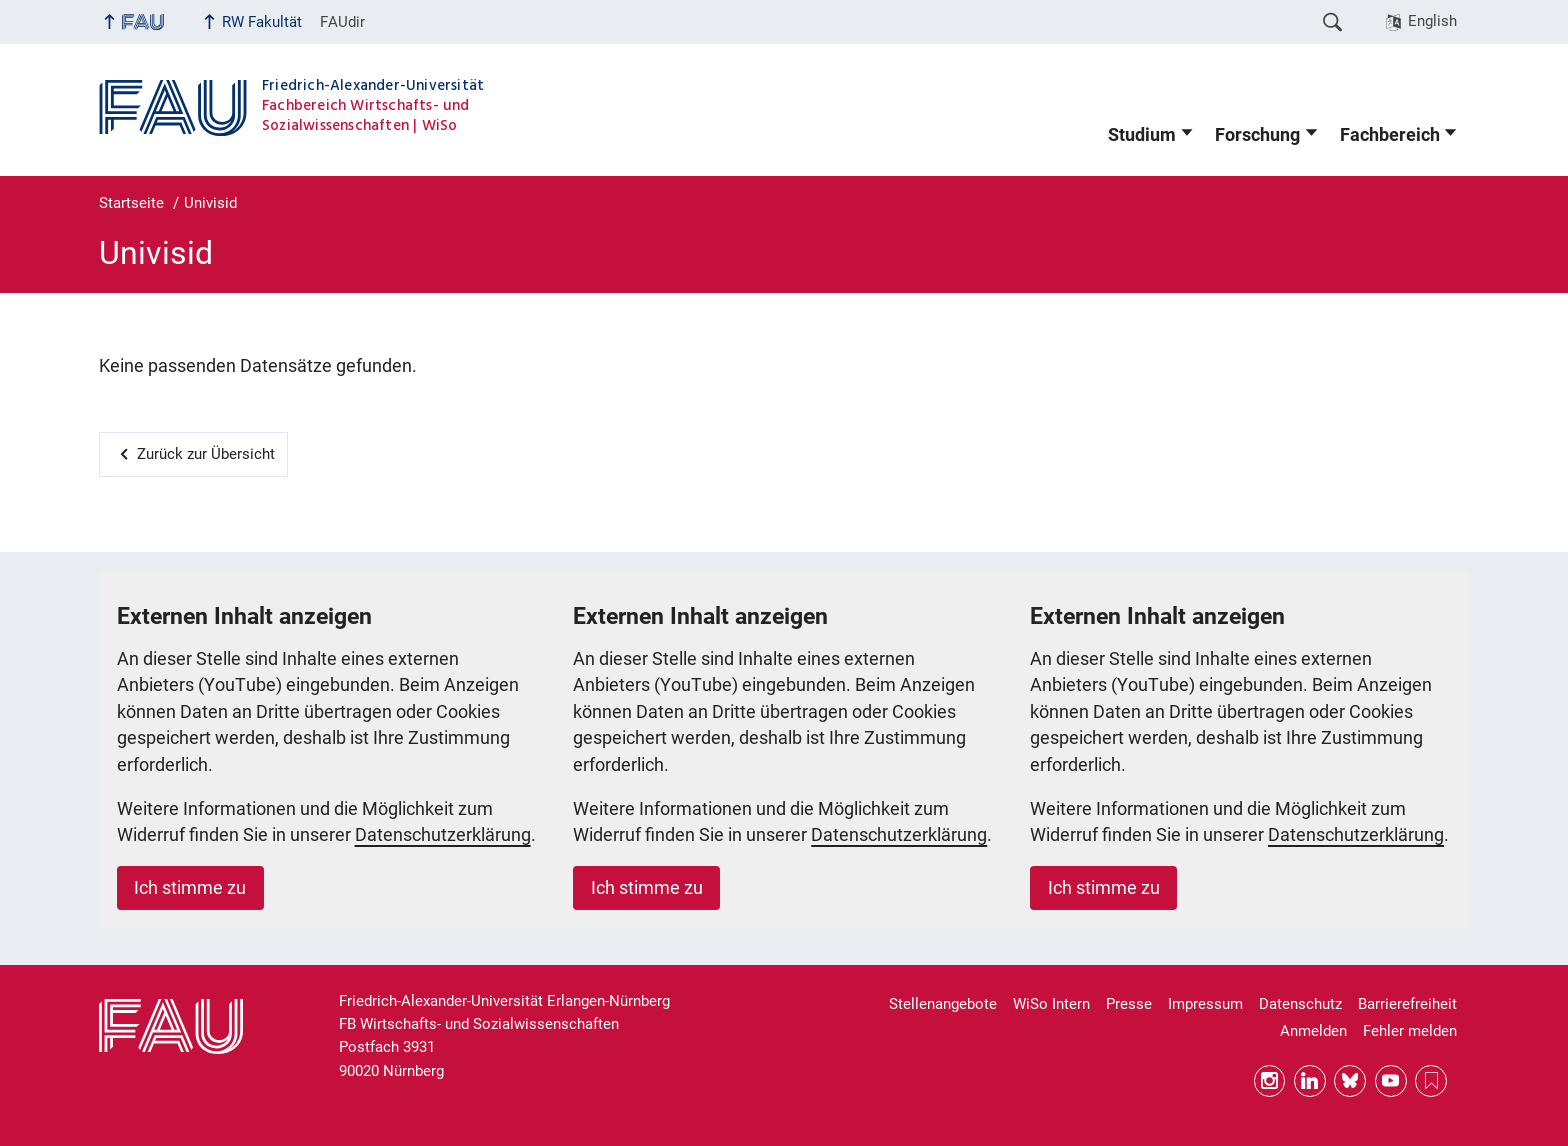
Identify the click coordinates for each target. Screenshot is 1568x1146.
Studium (1142, 135)
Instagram (1270, 1081)
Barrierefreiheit (1407, 1004)
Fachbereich (1390, 135)
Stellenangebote (943, 1004)
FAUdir (342, 22)
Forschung (1257, 135)
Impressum (1205, 1004)
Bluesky (1350, 1081)
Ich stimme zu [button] (190, 888)
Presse (1129, 1004)
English (1432, 21)
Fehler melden (1410, 1031)
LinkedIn (1310, 1081)
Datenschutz (1300, 1004)
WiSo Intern (1051, 1004)
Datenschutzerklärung (443, 835)
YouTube (1391, 1081)
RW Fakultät (262, 22)
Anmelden (1313, 1031)
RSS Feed (1431, 1081)
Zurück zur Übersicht (206, 454)
